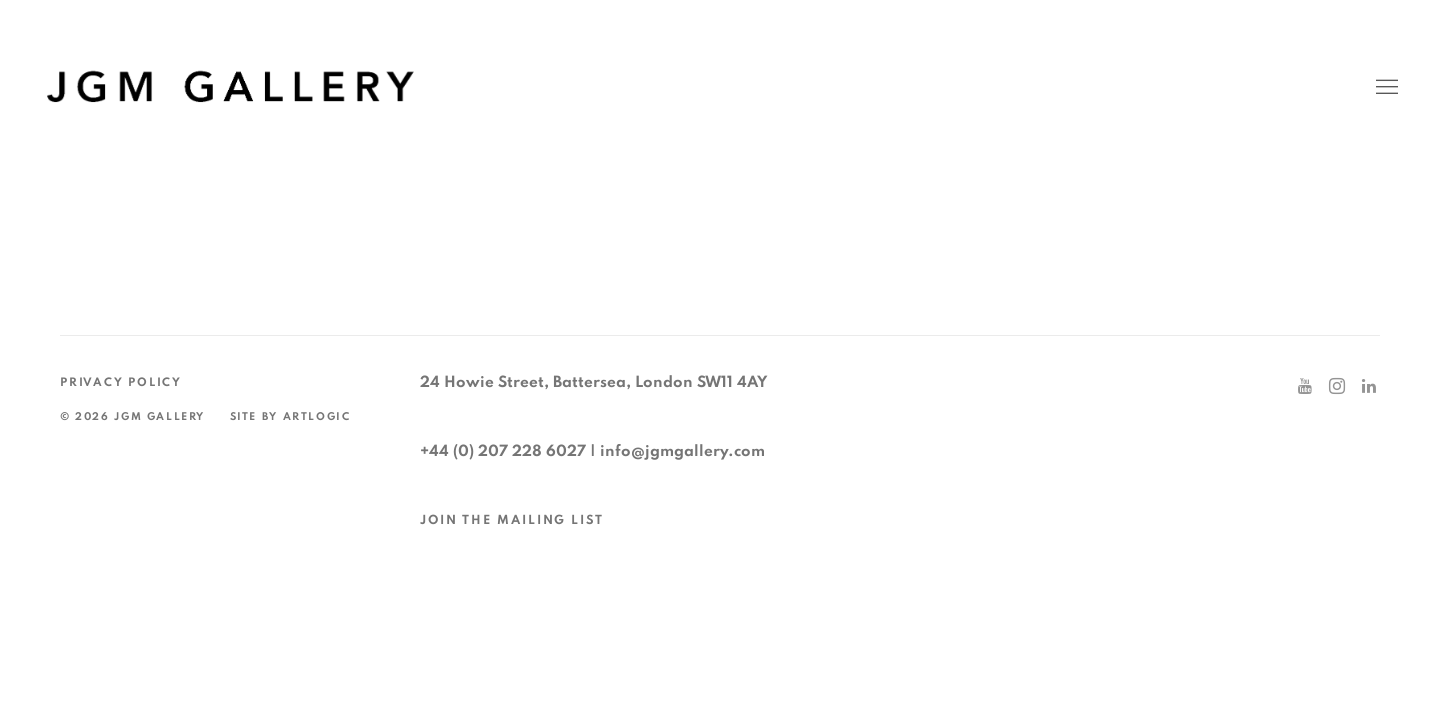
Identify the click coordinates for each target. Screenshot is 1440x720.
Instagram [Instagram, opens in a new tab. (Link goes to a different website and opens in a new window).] (1337, 387)
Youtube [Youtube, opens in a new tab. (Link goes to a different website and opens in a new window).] (1305, 387)
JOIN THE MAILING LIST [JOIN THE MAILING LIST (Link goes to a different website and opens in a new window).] (512, 520)
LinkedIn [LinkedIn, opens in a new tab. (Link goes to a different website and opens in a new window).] (1369, 387)
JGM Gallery (230, 87)
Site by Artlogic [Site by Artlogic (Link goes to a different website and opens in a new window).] (290, 416)
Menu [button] (1385, 88)
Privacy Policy (121, 382)
